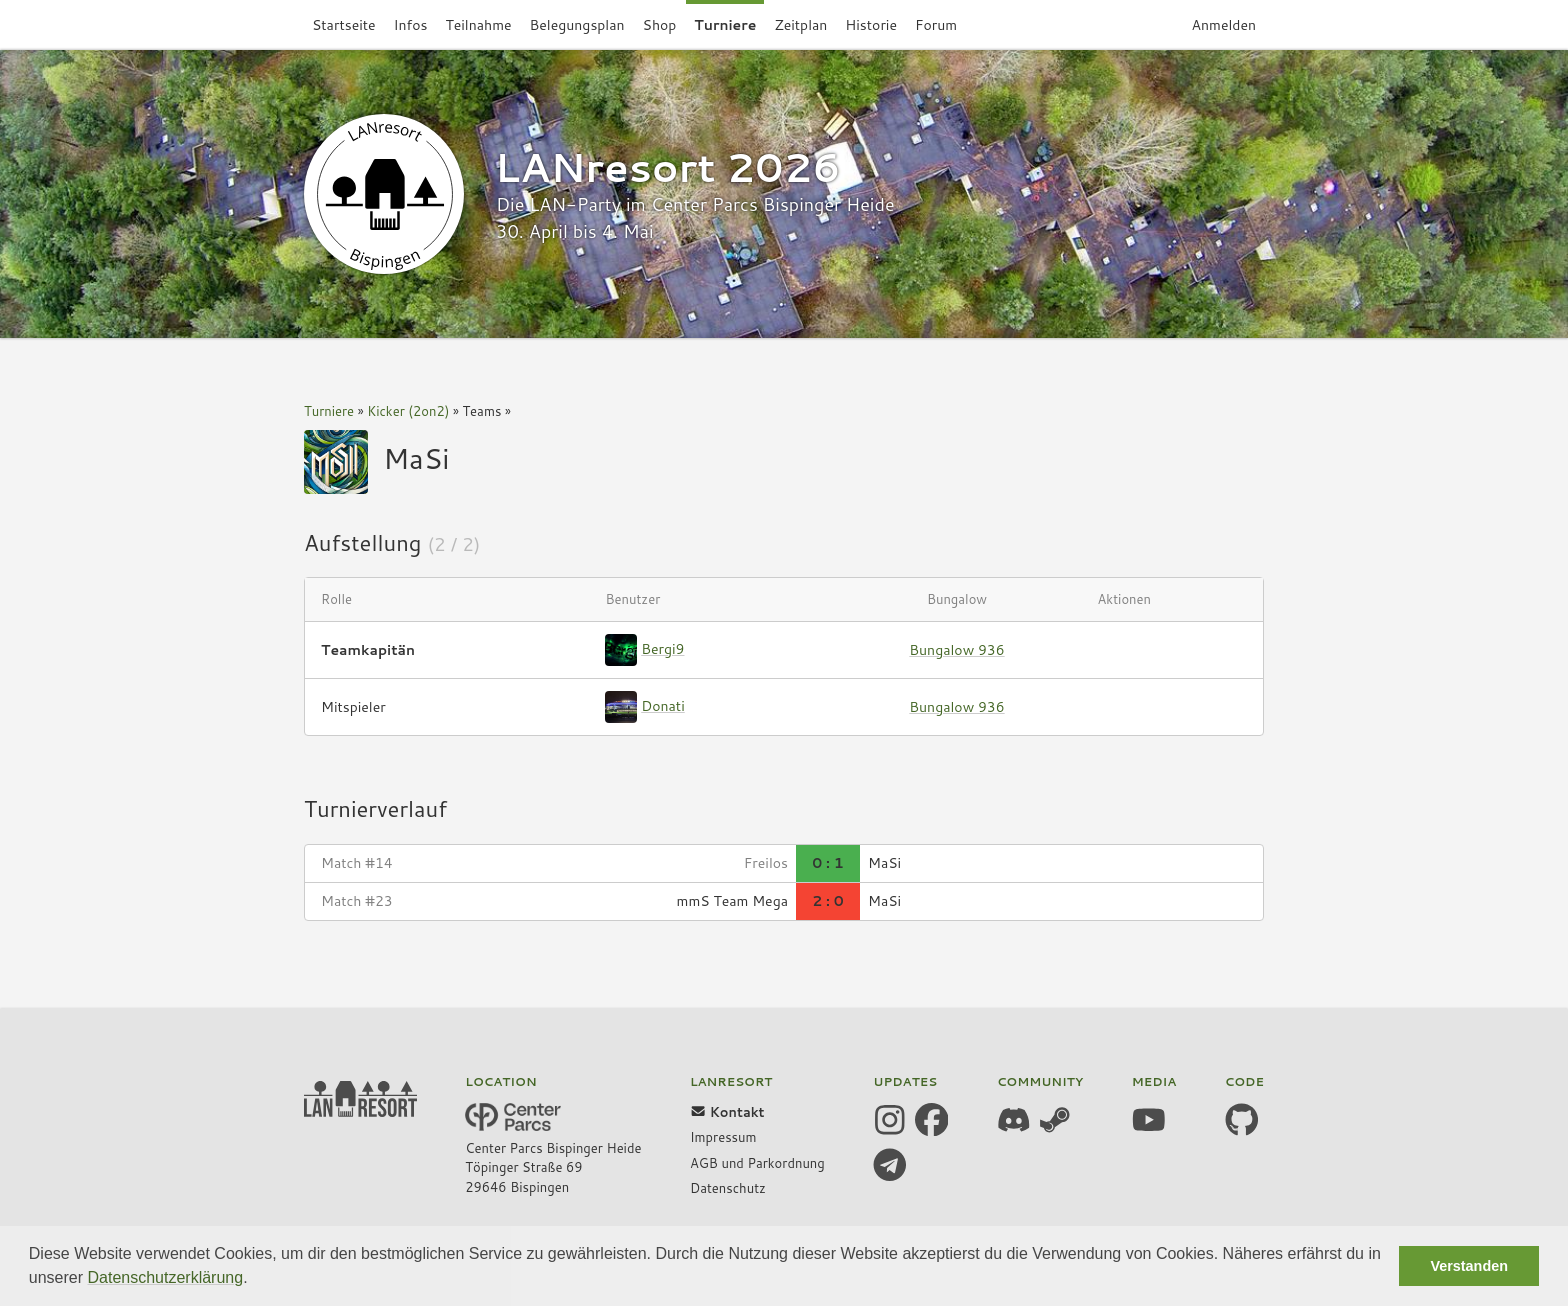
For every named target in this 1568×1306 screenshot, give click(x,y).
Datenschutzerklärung (166, 1277)
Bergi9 (662, 649)
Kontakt (727, 1112)
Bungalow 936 (956, 650)
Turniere (329, 411)
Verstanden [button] (1469, 1266)
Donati (662, 706)
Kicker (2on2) (408, 411)
